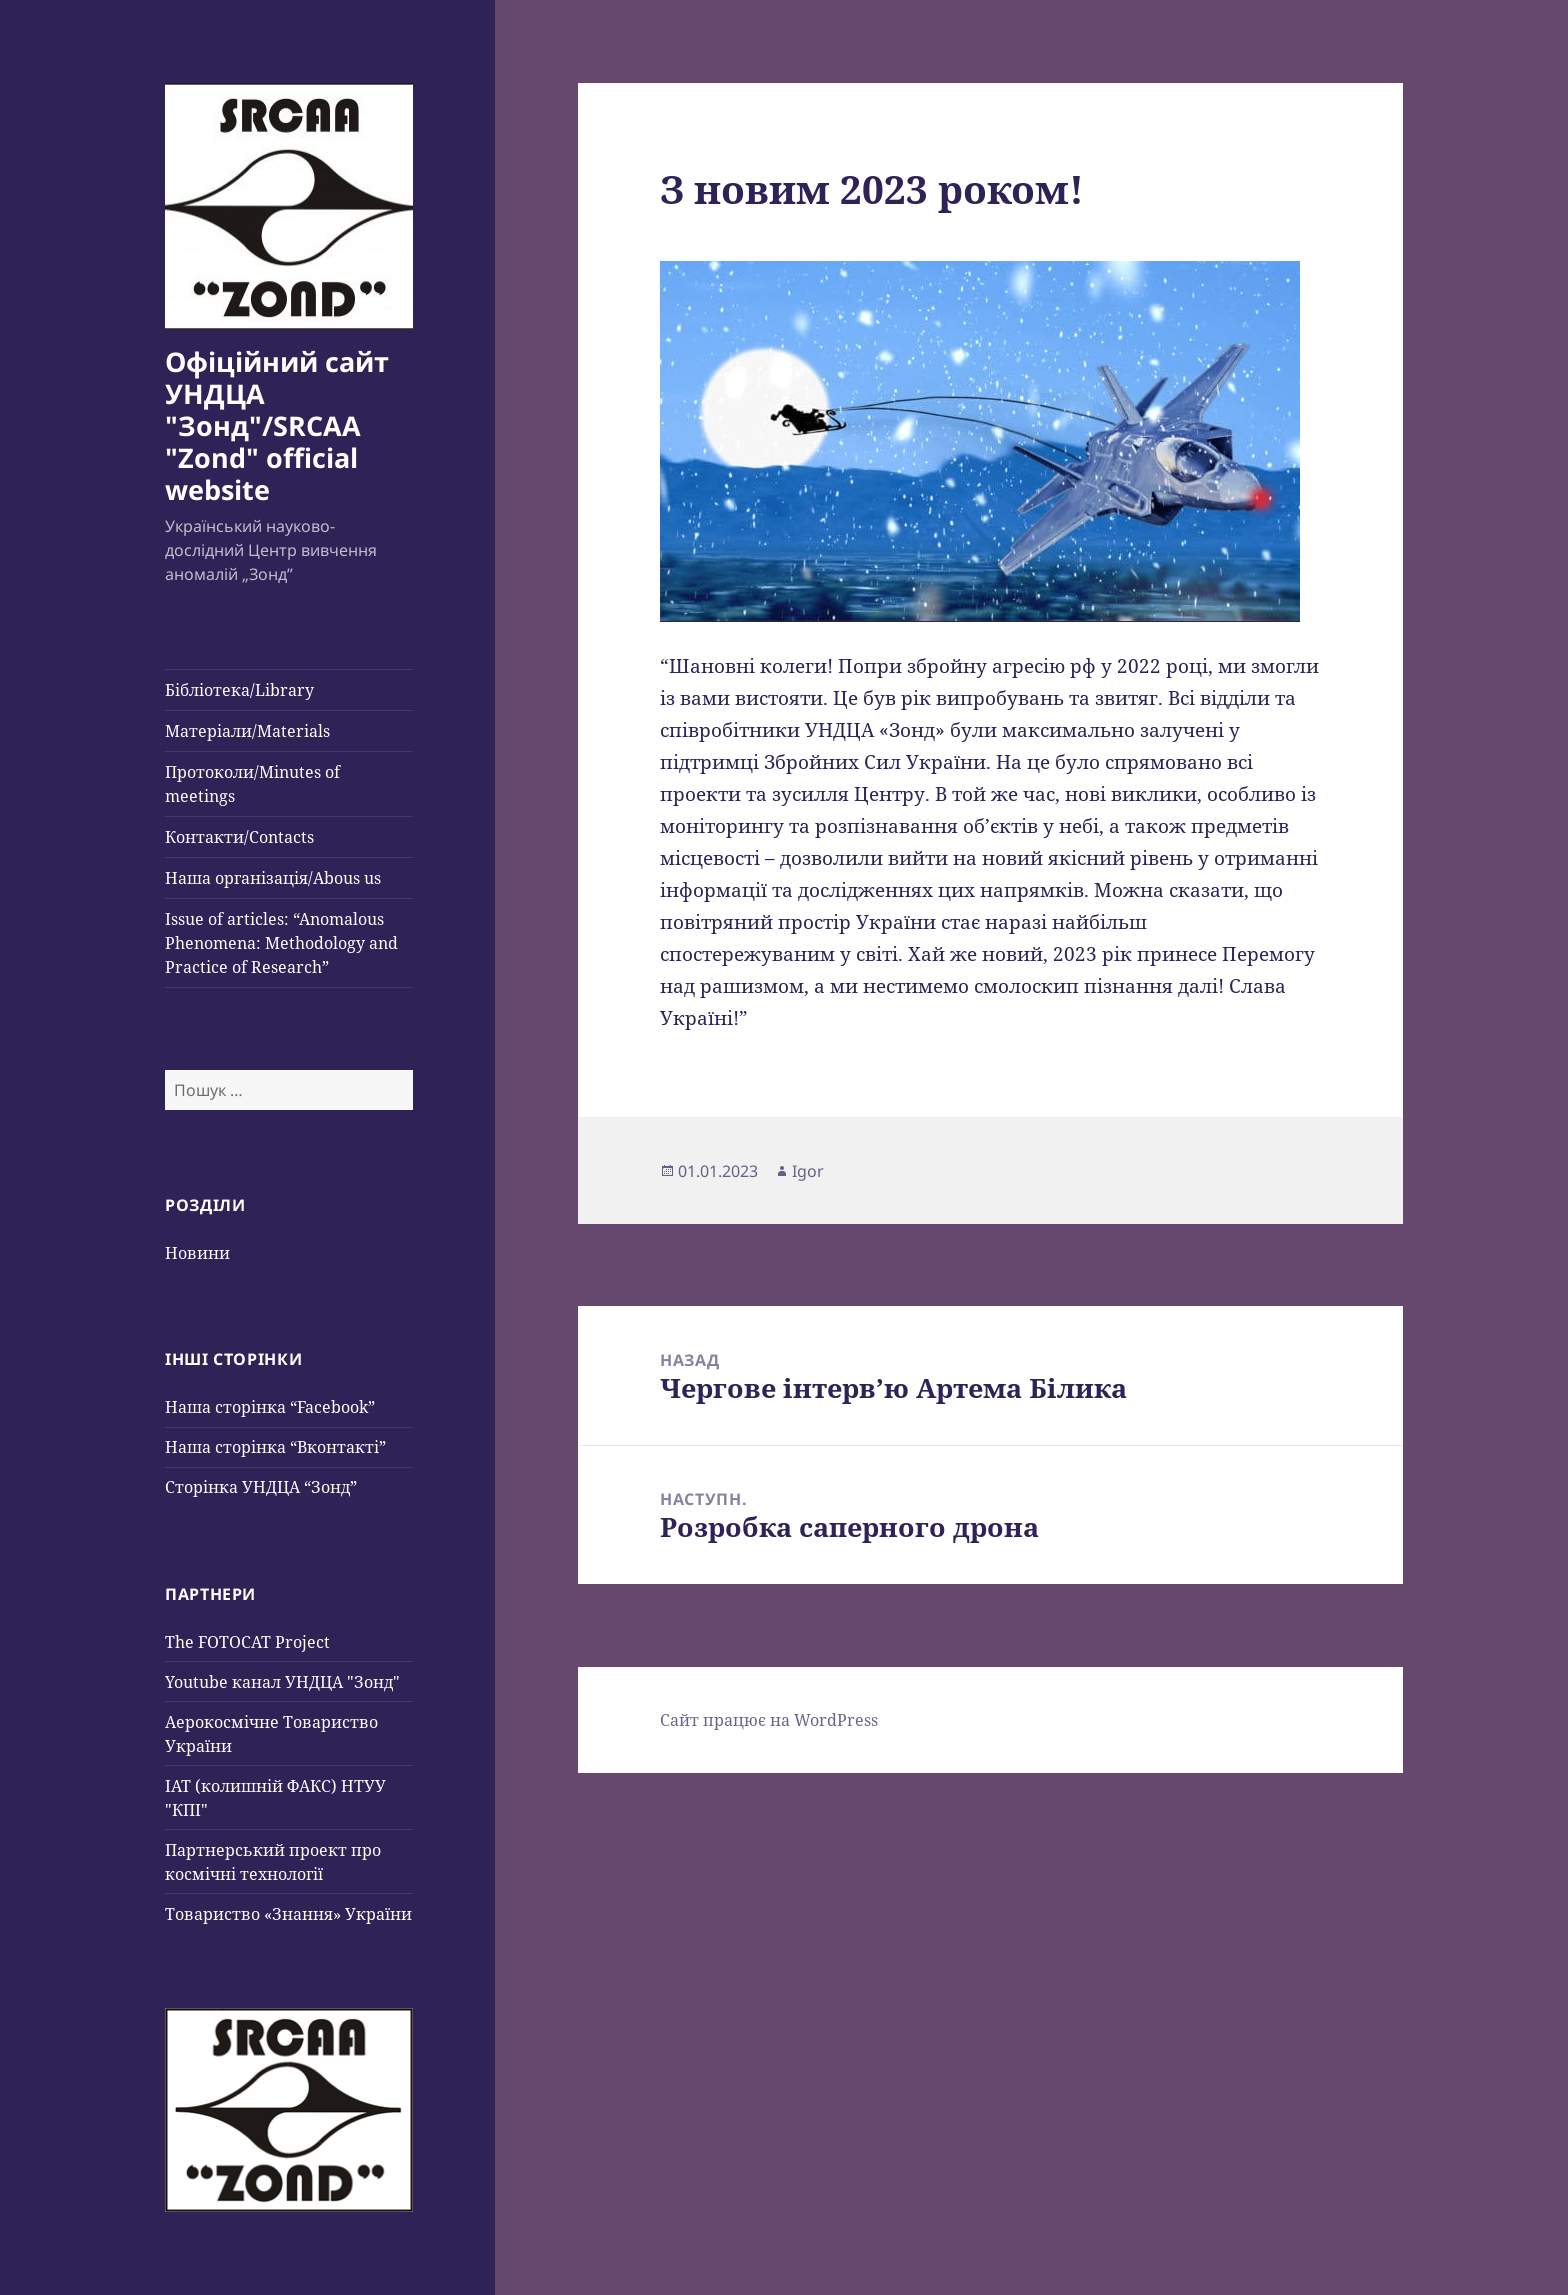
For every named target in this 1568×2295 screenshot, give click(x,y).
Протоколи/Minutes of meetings (252, 784)
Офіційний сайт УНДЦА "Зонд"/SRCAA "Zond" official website (277, 425)
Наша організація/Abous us (273, 878)
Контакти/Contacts (239, 837)
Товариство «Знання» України (288, 1914)
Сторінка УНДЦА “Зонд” (261, 1487)
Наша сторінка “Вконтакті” (275, 1447)
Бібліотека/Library (239, 690)
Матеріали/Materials (247, 731)
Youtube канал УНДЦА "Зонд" (282, 1682)
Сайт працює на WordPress (769, 1720)
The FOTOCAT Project (247, 1642)
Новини (197, 1253)
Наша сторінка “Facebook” (270, 1407)
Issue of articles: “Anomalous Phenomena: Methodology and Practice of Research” (281, 943)
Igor (808, 1171)
